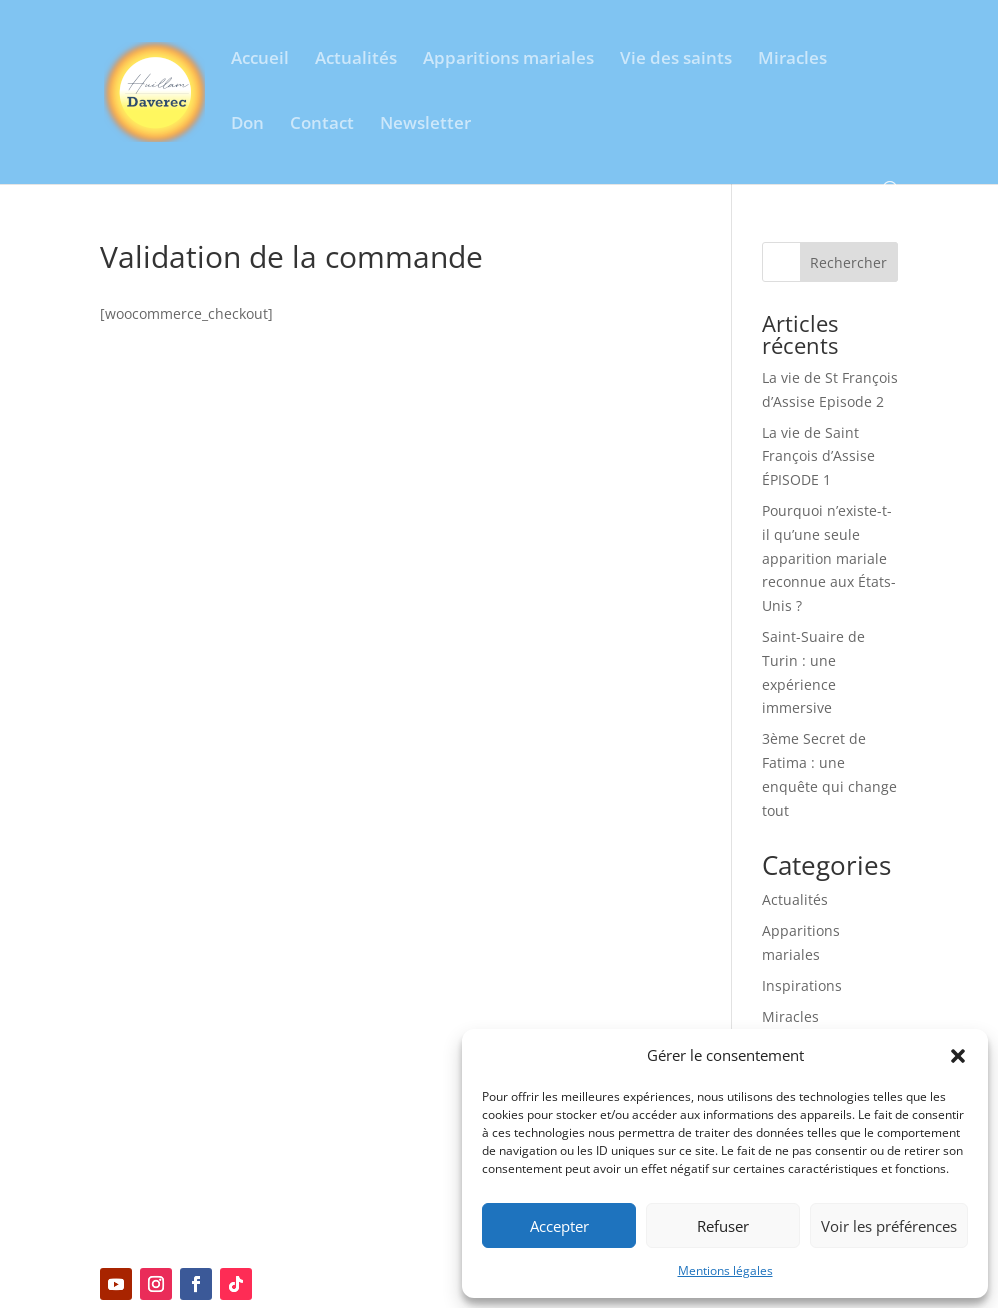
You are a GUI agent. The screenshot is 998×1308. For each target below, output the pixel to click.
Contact (322, 125)
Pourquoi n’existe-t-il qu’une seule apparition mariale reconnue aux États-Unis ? (829, 558)
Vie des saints (676, 60)
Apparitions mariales (508, 60)
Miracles (792, 60)
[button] (958, 1056)
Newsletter (425, 125)
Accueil (260, 60)
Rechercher (848, 262)
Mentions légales (725, 1270)
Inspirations (802, 985)
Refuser (723, 1226)
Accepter (559, 1226)
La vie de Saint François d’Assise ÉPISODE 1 (818, 456)
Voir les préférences (889, 1226)
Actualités (356, 60)
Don (247, 125)
